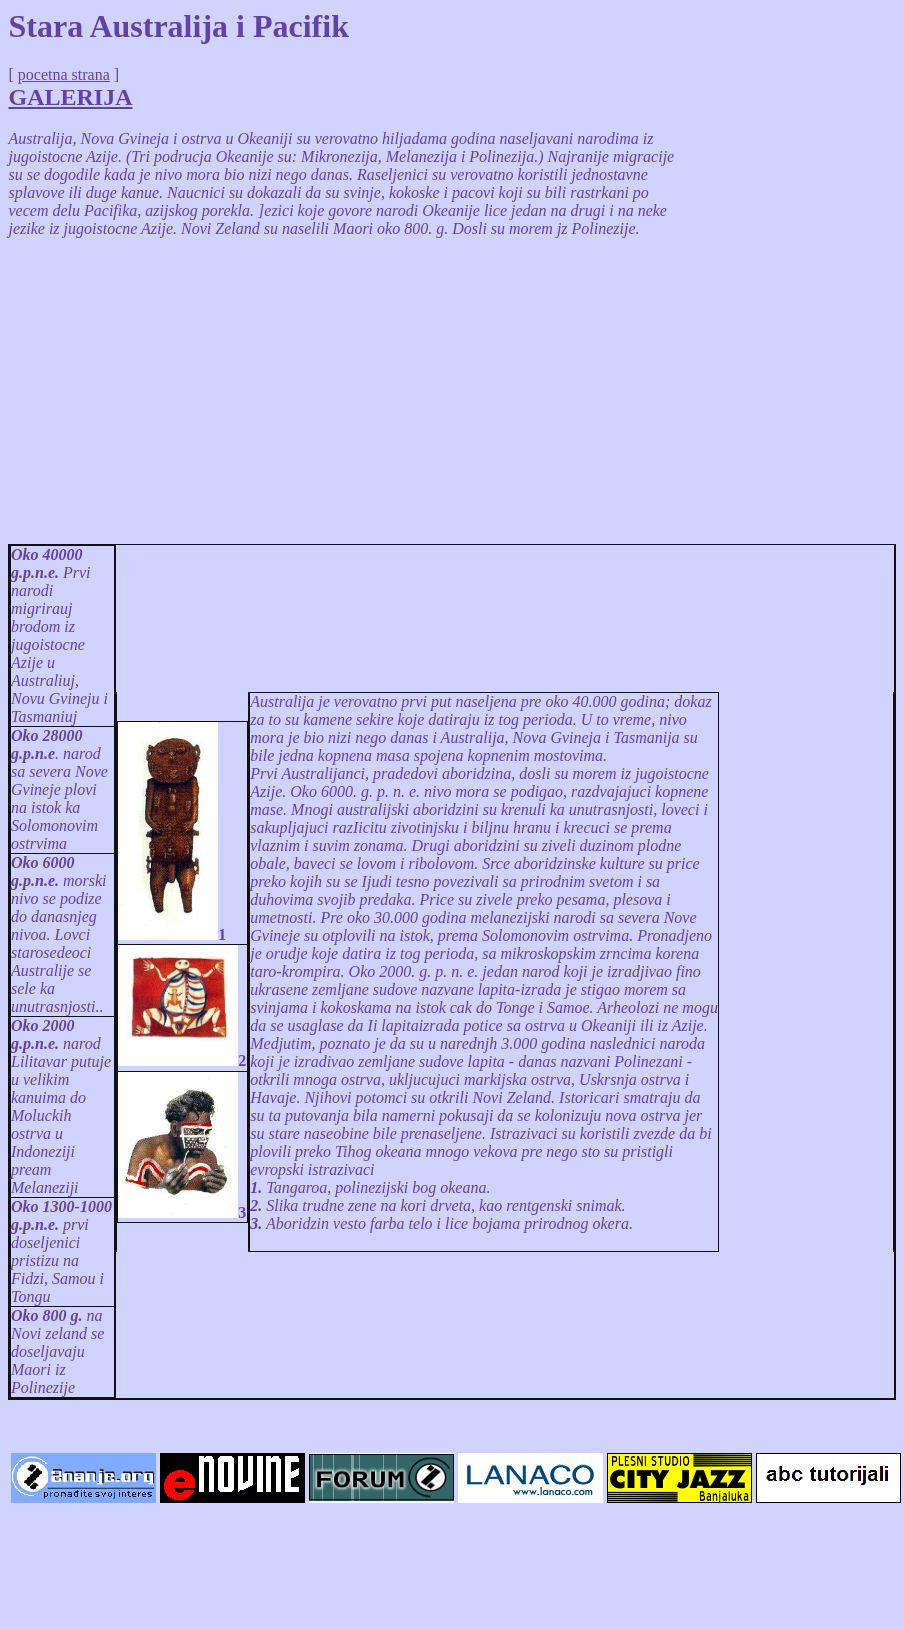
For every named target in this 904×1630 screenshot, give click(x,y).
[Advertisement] (345, 394)
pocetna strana (64, 74)
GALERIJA (71, 97)
